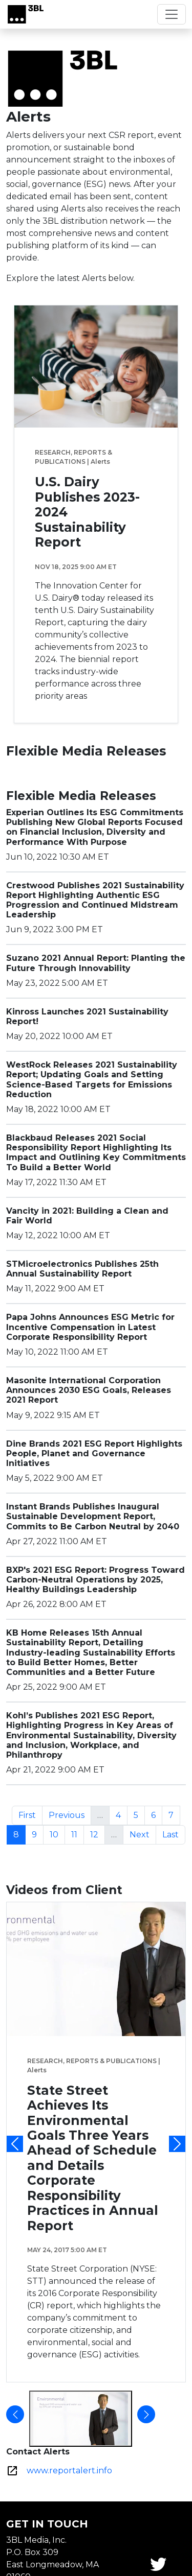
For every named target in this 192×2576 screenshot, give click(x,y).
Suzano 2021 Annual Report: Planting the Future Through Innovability (95, 963)
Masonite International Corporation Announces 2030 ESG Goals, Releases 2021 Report (88, 1390)
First (30, 1814)
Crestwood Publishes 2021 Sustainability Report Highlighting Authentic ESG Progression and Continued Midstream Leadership (95, 900)
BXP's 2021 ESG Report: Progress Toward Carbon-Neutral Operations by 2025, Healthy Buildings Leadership (95, 1579)
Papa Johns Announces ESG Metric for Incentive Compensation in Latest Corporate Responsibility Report (90, 1326)
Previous (69, 1814)
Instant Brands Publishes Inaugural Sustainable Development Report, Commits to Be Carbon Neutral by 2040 (92, 1516)
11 (77, 1833)
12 (97, 1833)
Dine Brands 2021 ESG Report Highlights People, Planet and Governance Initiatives (94, 1453)
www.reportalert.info (69, 2470)
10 (57, 1833)
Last (173, 1833)
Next (142, 1833)
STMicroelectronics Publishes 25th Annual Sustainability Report (82, 1269)
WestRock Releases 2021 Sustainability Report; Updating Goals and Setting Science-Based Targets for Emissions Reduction (91, 1079)
